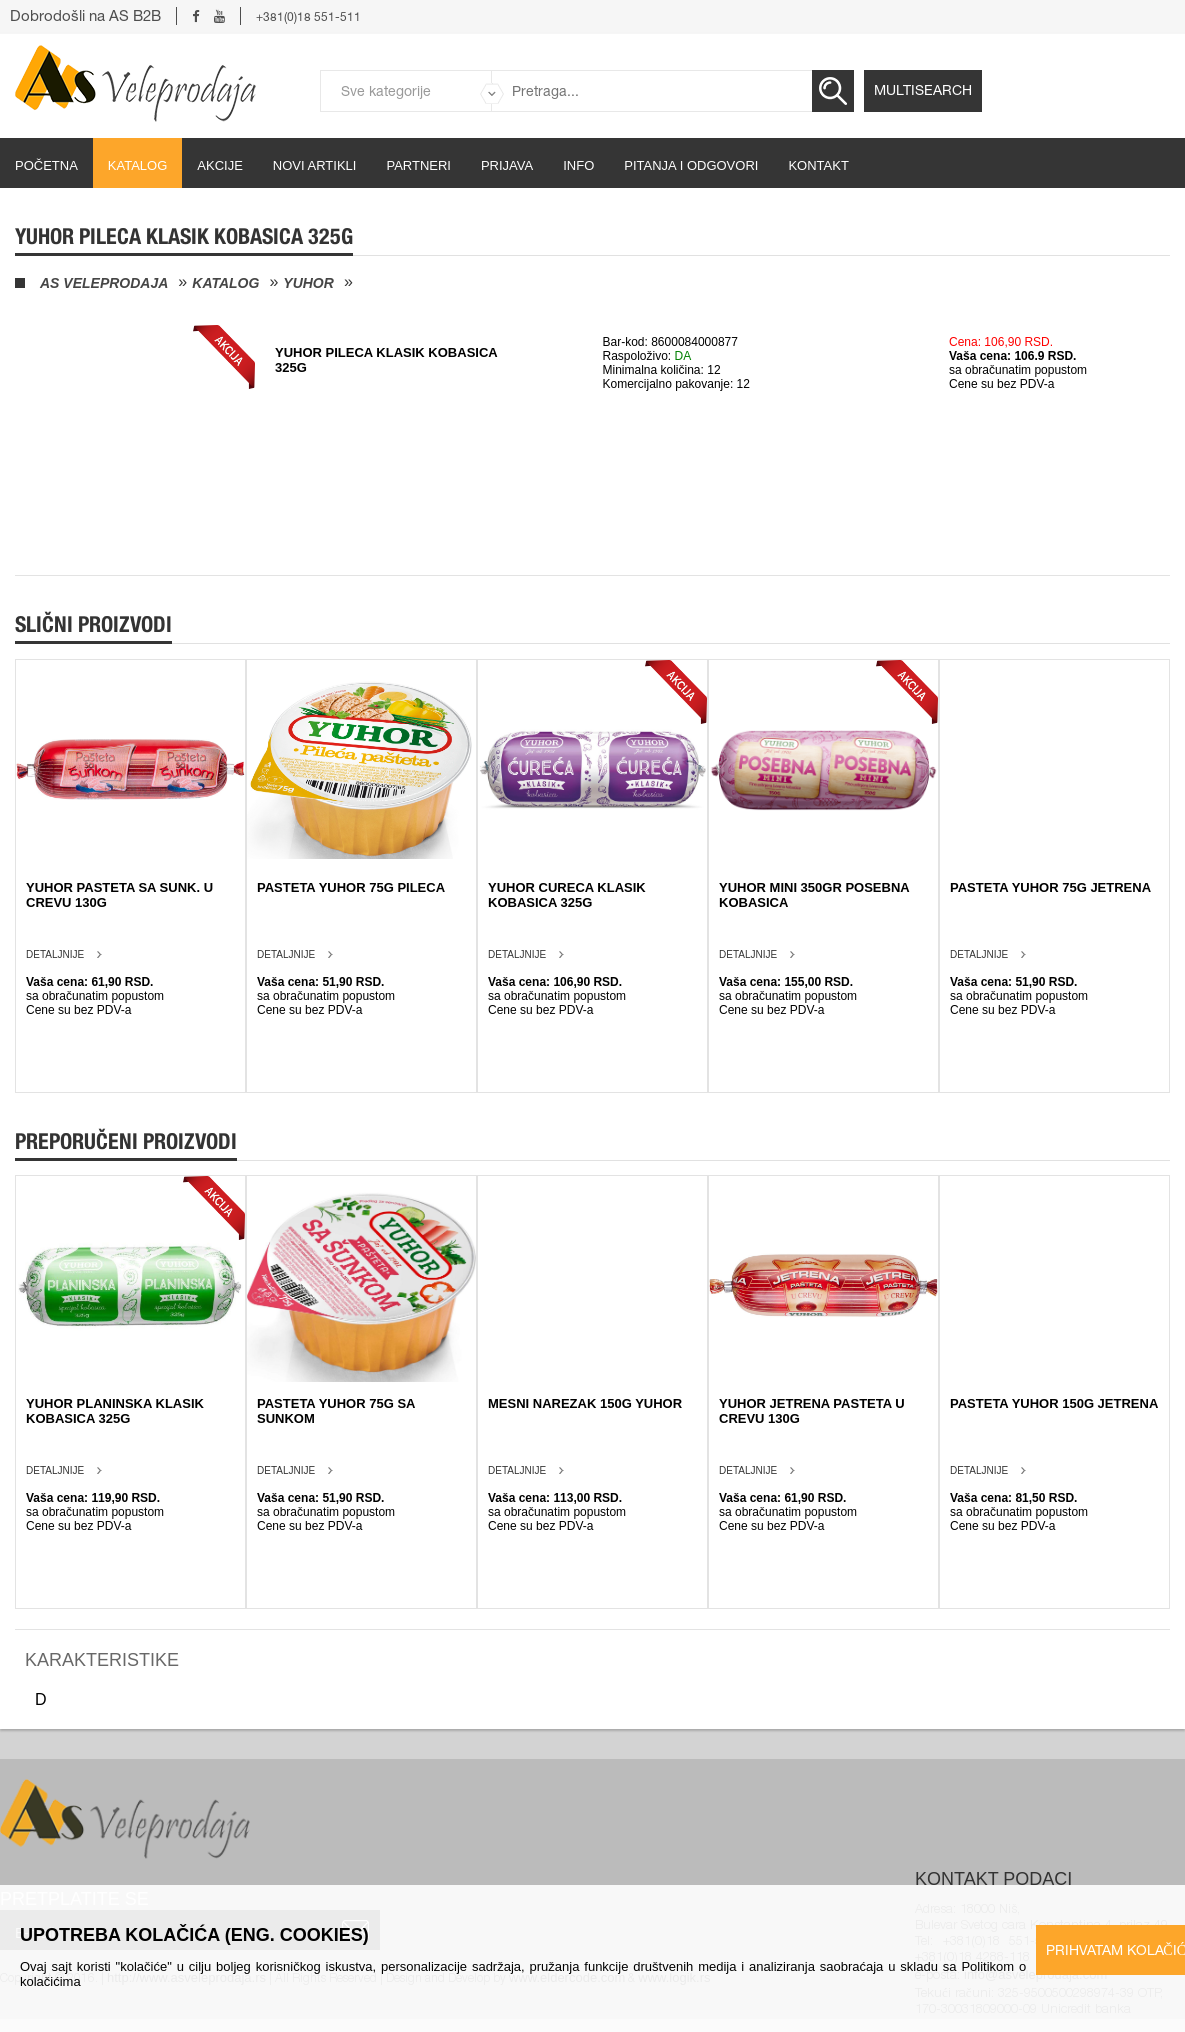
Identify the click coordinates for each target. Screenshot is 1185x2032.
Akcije (220, 165)
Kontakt (818, 165)
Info (578, 165)
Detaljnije (55, 954)
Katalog (137, 165)
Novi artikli (315, 165)
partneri (418, 165)
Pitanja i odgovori (691, 165)
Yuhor (308, 283)
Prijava (507, 165)
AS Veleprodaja (104, 283)
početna (46, 165)
